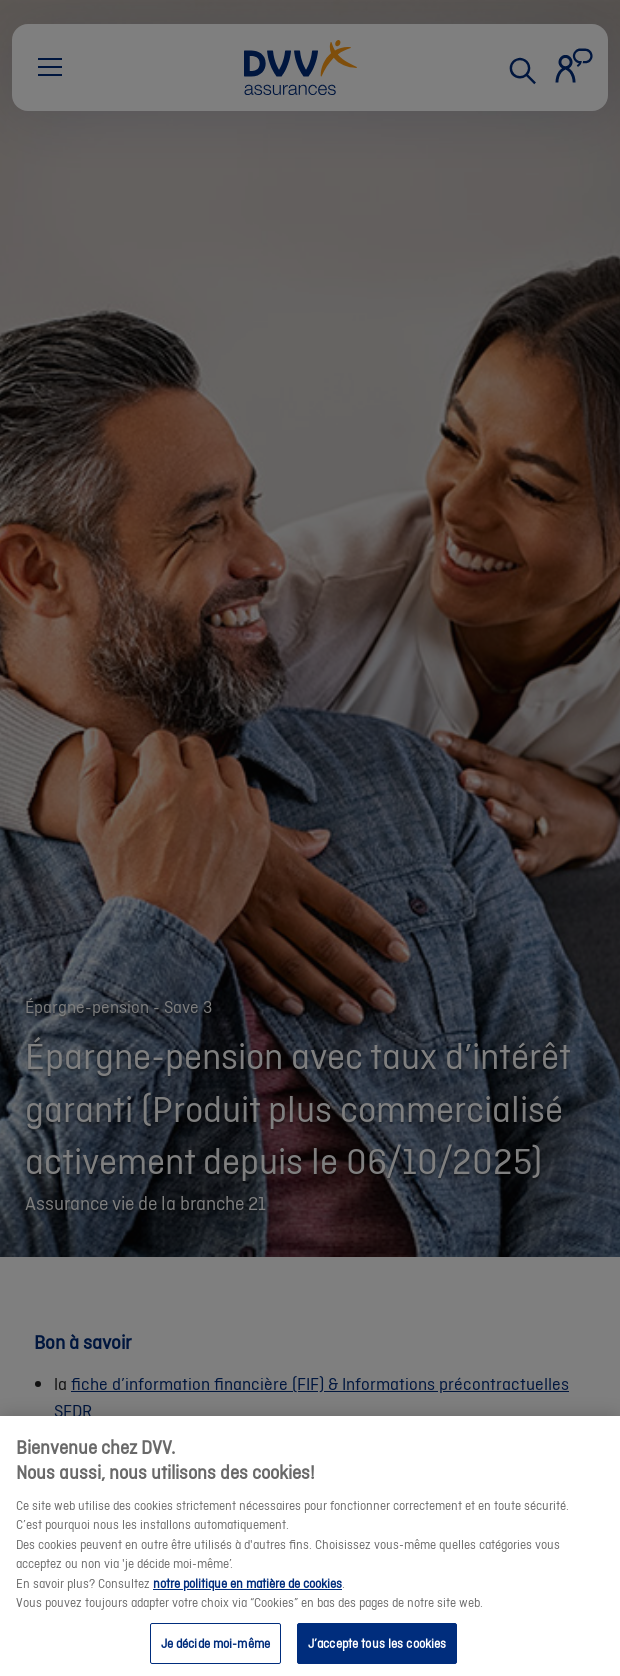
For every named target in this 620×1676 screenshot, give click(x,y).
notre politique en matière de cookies (247, 1593)
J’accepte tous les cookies (377, 1653)
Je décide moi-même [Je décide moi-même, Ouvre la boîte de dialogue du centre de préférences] (215, 1653)
